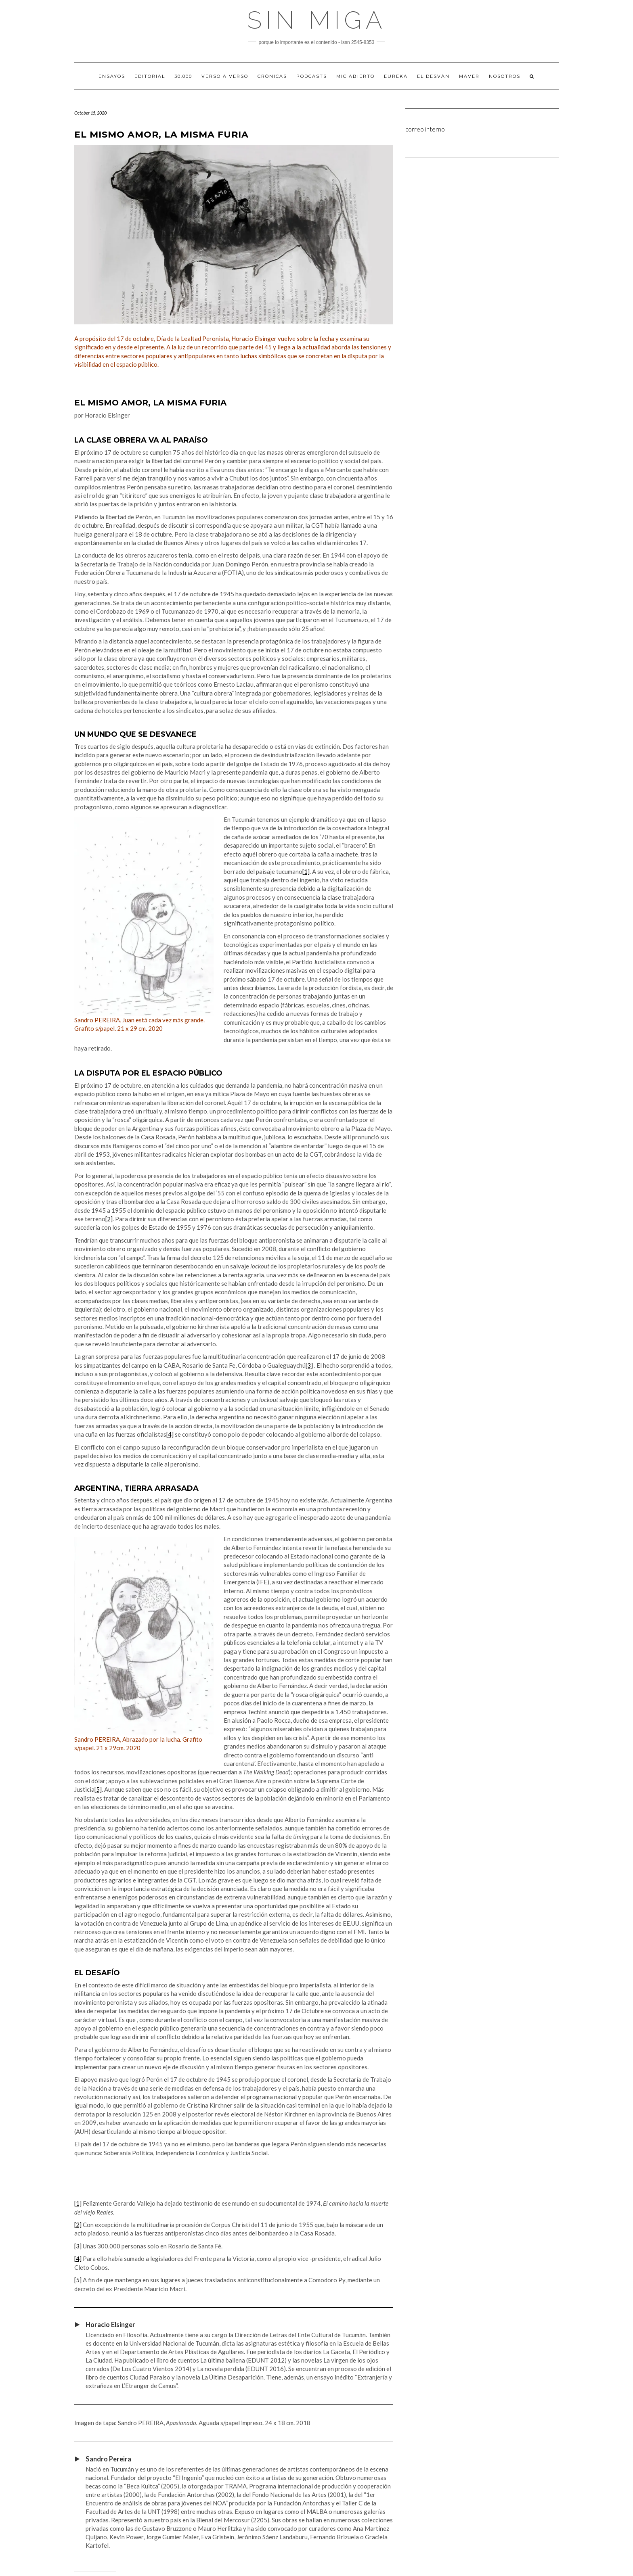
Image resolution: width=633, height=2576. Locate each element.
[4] (170, 1434)
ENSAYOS (112, 76)
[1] (306, 871)
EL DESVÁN (433, 76)
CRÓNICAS (272, 76)
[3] (309, 1365)
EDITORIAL (149, 76)
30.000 (183, 76)
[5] (98, 1789)
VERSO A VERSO (224, 76)
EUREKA (396, 76)
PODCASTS (311, 76)
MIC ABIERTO (355, 76)
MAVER (469, 76)
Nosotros (504, 76)
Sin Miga (316, 20)
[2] (109, 1218)
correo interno (425, 129)
